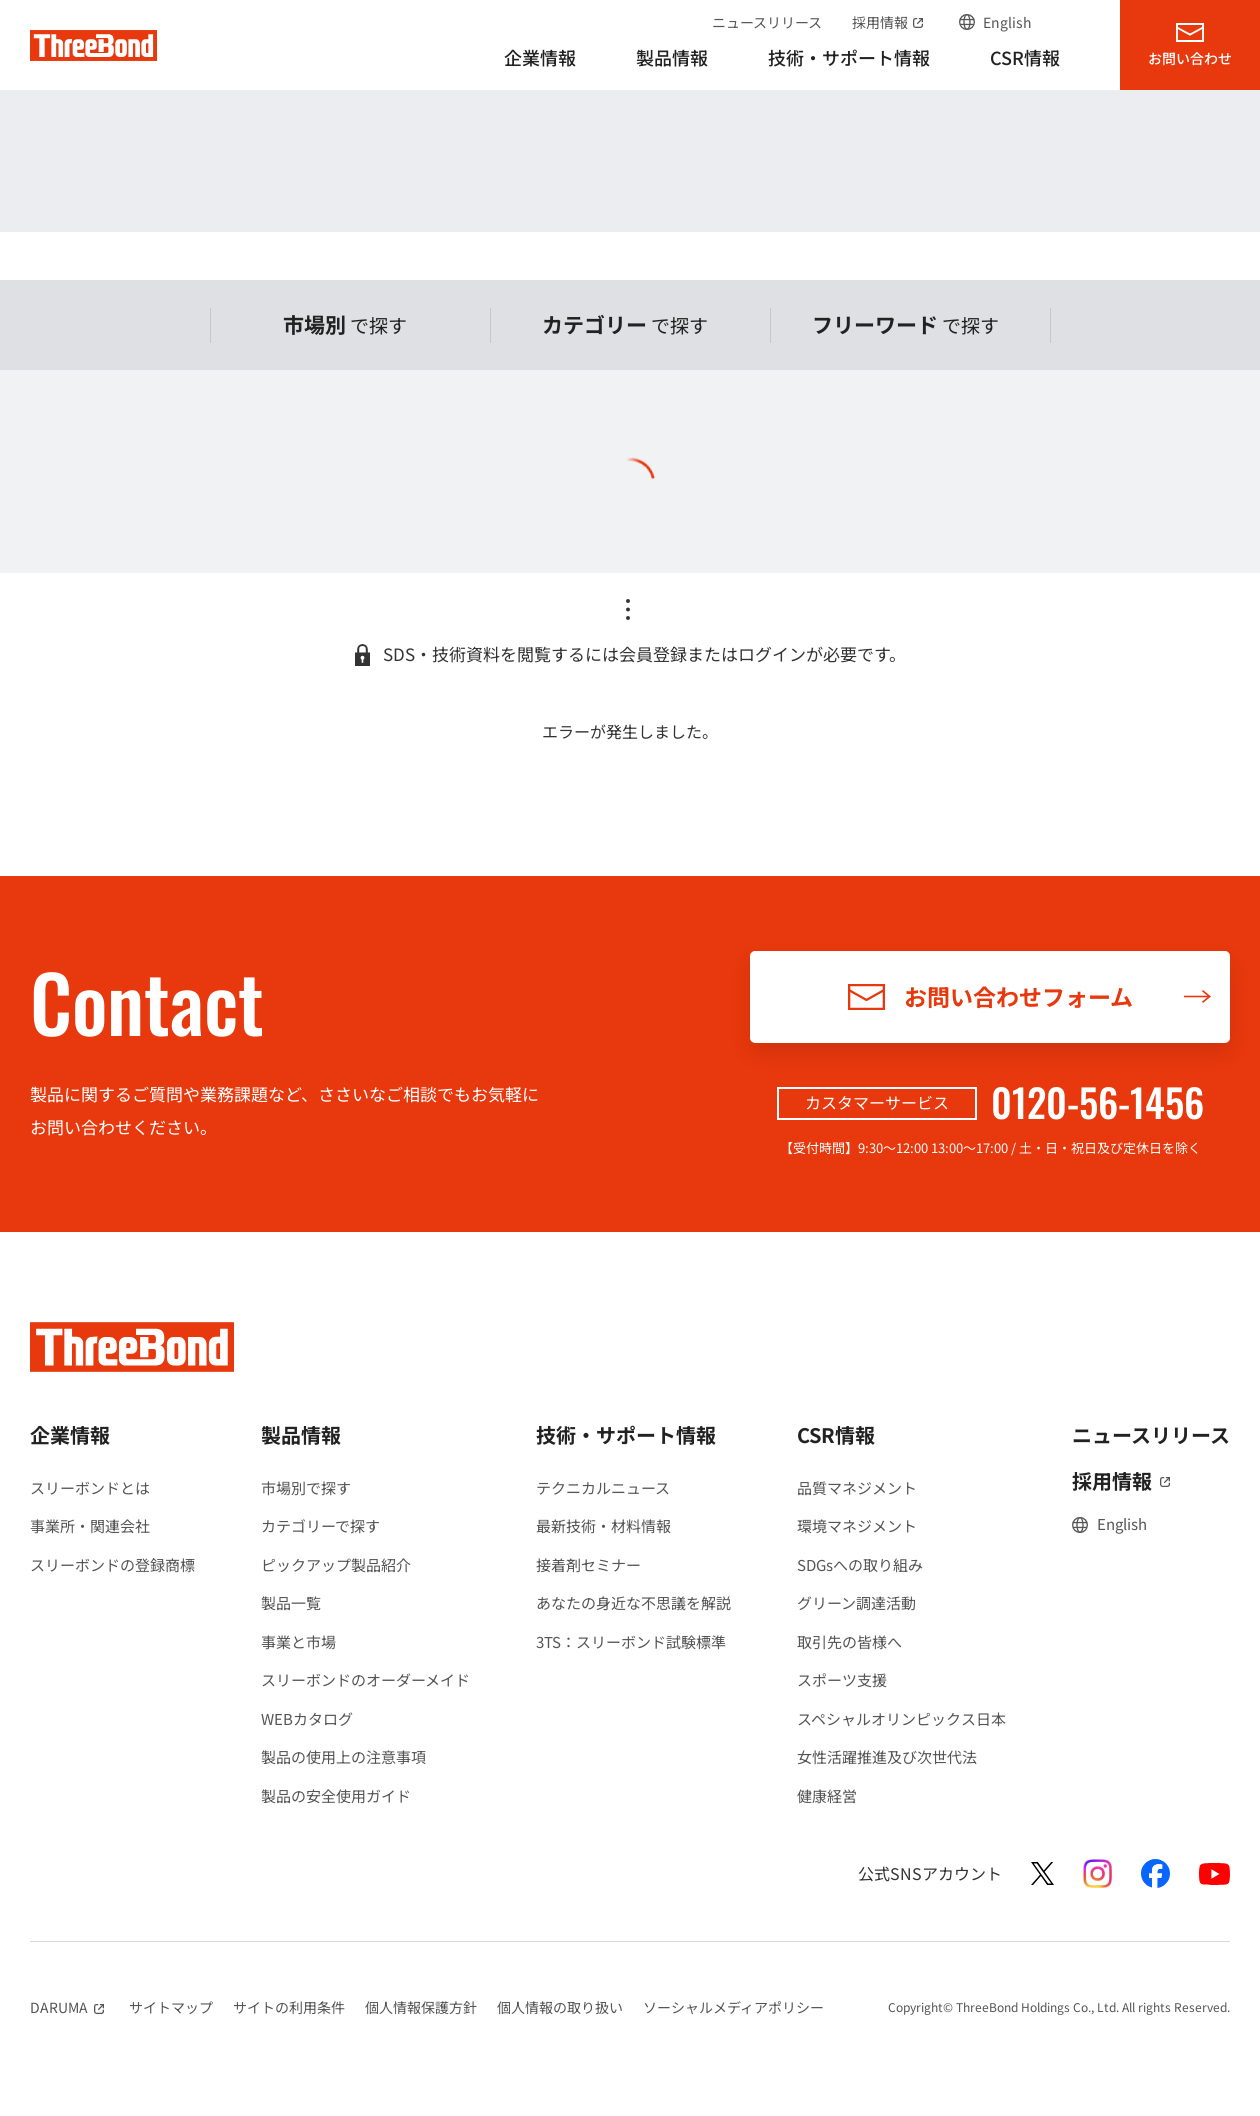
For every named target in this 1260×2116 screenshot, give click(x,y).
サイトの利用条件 (289, 2007)
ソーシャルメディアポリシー (733, 2007)
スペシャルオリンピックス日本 (901, 1718)
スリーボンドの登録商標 (112, 1564)
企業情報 (70, 1434)
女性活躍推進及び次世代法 (887, 1756)
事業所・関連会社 (90, 1525)
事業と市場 (298, 1641)
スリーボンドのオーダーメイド (365, 1679)
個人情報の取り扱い (560, 2007)
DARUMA (69, 2007)
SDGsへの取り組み (860, 1564)
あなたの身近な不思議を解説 (633, 1602)
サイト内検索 (1071, 22)
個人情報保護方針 (421, 2007)
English (1007, 22)
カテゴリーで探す (320, 1525)
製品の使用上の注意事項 (343, 1756)
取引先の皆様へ (849, 1641)
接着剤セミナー (588, 1564)
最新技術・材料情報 (603, 1525)
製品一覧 (291, 1602)
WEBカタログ (307, 1718)
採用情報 (890, 22)
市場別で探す (306, 1487)
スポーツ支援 (842, 1679)
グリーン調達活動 (856, 1602)
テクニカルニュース (603, 1487)
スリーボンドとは (90, 1487)
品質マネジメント (857, 1487)
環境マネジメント (857, 1525)
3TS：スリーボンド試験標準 (631, 1641)
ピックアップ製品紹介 (336, 1564)
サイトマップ (171, 2007)
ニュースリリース (767, 22)
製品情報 (301, 1434)
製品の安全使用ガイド (336, 1795)
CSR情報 (836, 1434)
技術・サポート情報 (626, 1434)
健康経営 (827, 1795)
